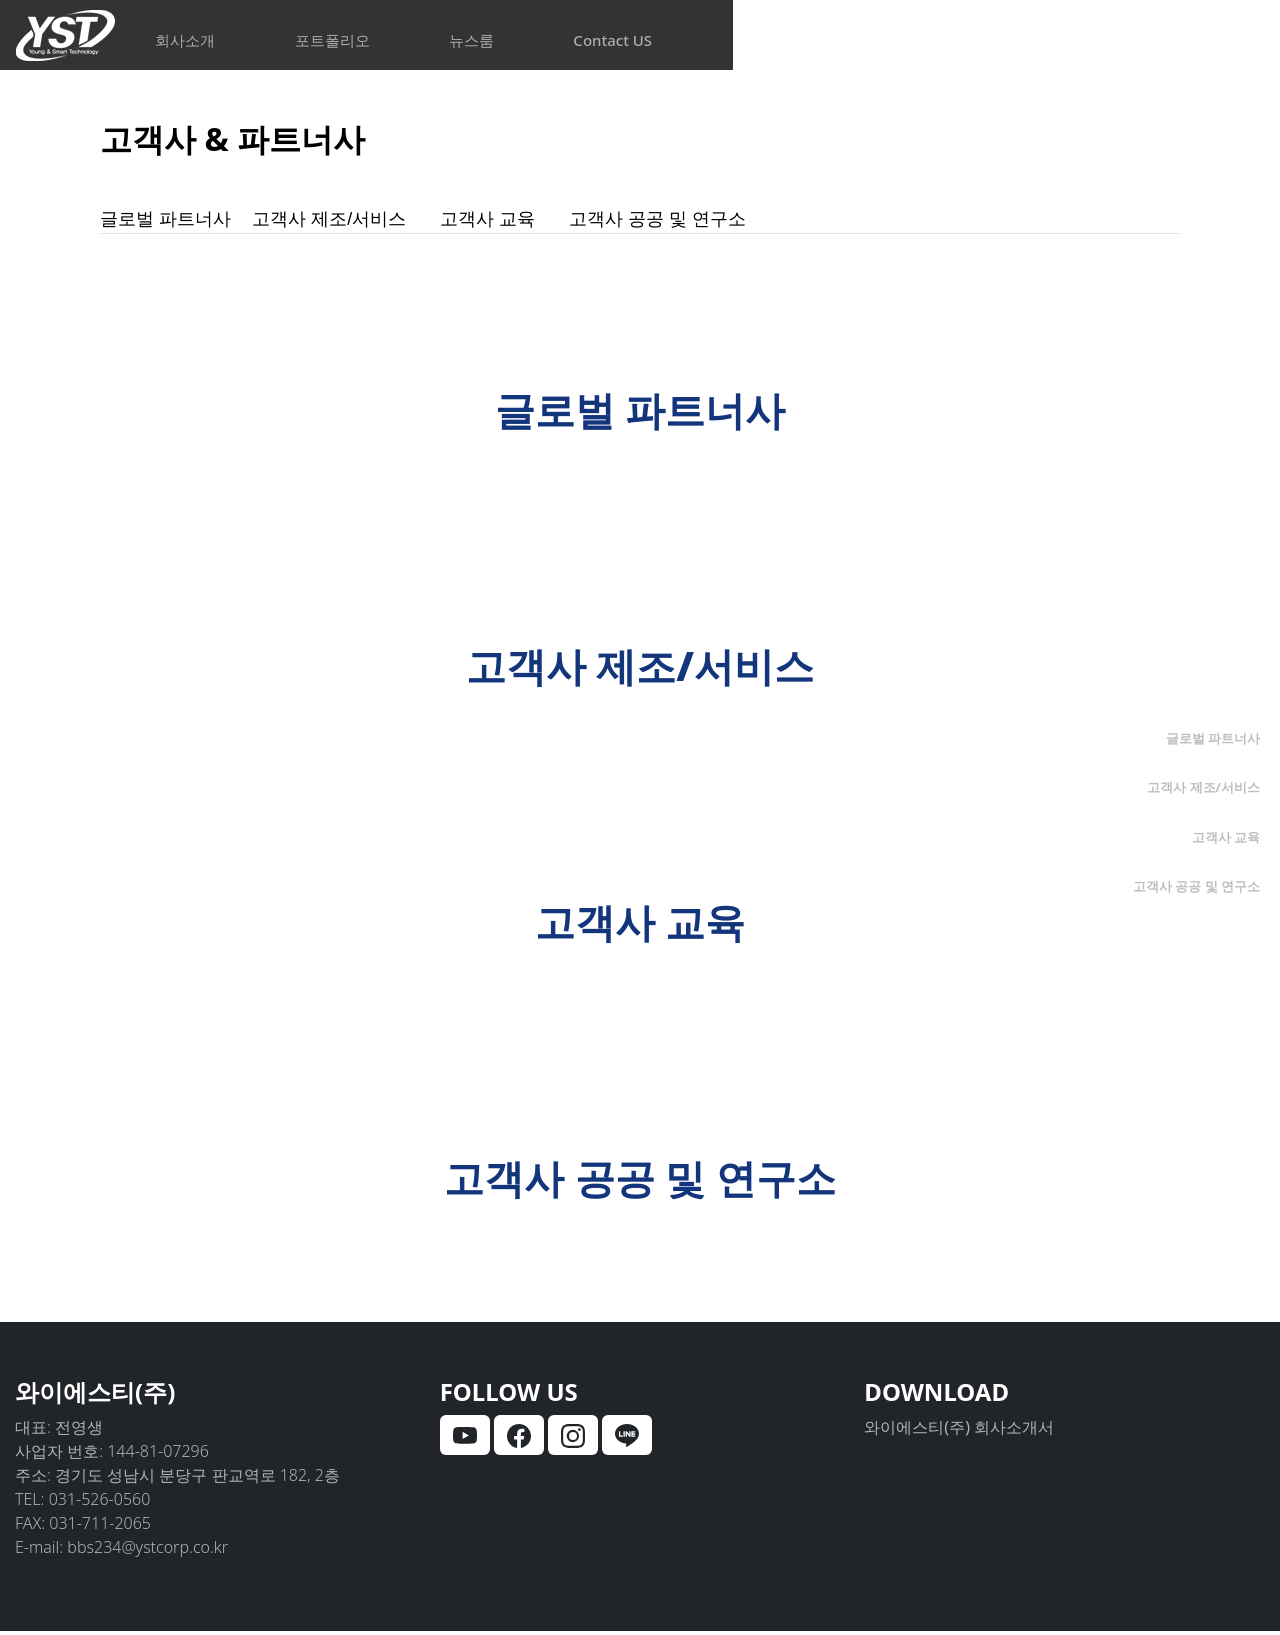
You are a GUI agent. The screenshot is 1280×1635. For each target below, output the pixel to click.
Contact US (1005, 40)
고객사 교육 (535, 221)
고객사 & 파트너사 (265, 135)
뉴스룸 (779, 40)
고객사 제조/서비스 (364, 221)
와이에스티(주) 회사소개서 (959, 1431)
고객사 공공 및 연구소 (720, 221)
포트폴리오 (554, 40)
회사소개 (323, 40)
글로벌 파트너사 (176, 221)
